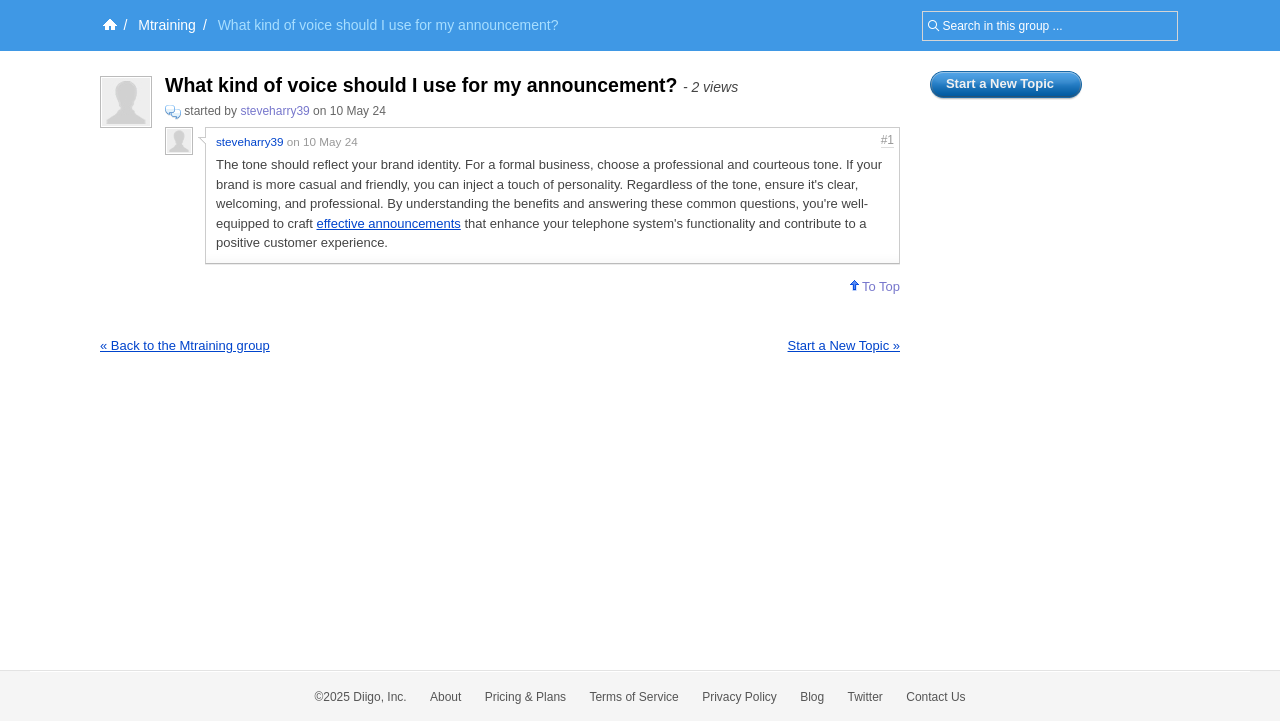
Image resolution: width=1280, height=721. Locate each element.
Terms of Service (633, 697)
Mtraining (167, 25)
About (445, 697)
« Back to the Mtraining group (185, 345)
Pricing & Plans (525, 697)
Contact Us (935, 697)
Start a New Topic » (844, 345)
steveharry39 (274, 111)
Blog (812, 697)
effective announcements (388, 223)
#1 (887, 140)
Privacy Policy (739, 697)
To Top (875, 286)
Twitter (865, 697)
